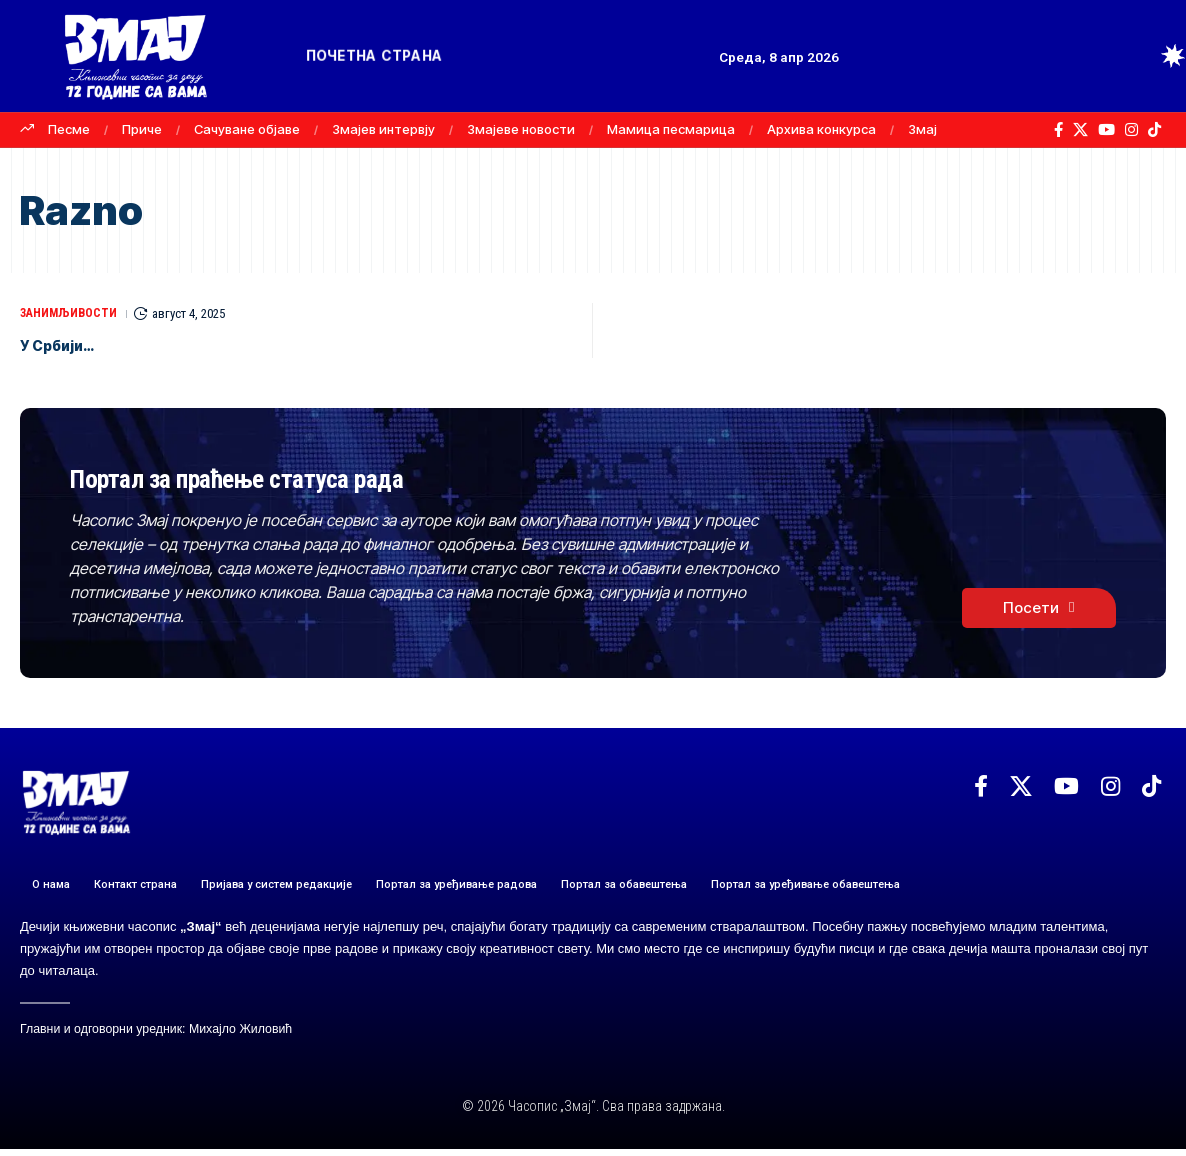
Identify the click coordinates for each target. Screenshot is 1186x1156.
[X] (1080, 130)
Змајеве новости (521, 129)
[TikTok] (1154, 130)
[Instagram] (1131, 130)
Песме (69, 129)
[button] (1136, 56)
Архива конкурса (821, 129)
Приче (142, 129)
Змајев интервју (383, 129)
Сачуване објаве (247, 129)
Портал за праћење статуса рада (348, 478)
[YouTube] (1106, 130)
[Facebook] (1058, 130)
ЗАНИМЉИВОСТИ (73, 313)
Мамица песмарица (671, 129)
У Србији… (71, 344)
